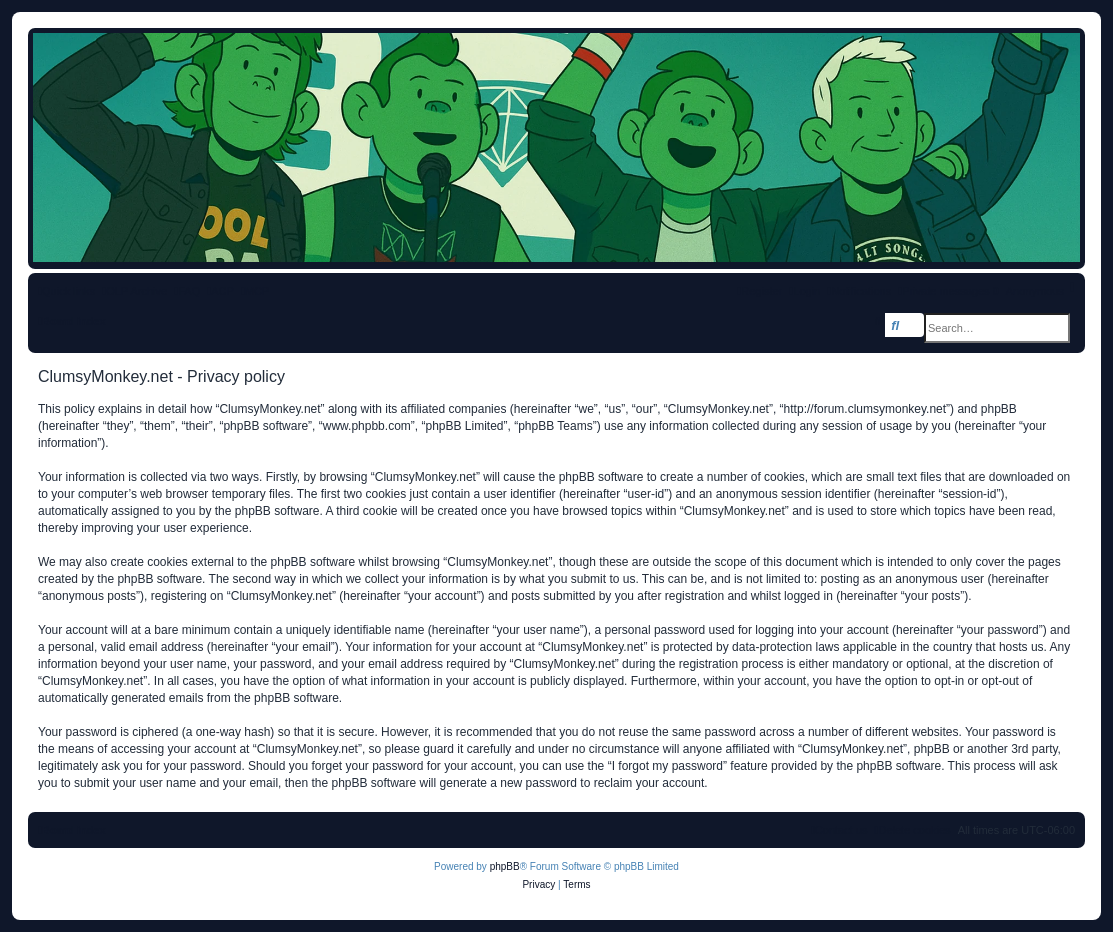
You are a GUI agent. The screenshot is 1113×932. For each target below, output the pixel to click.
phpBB (505, 866)
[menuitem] (187, 291)
